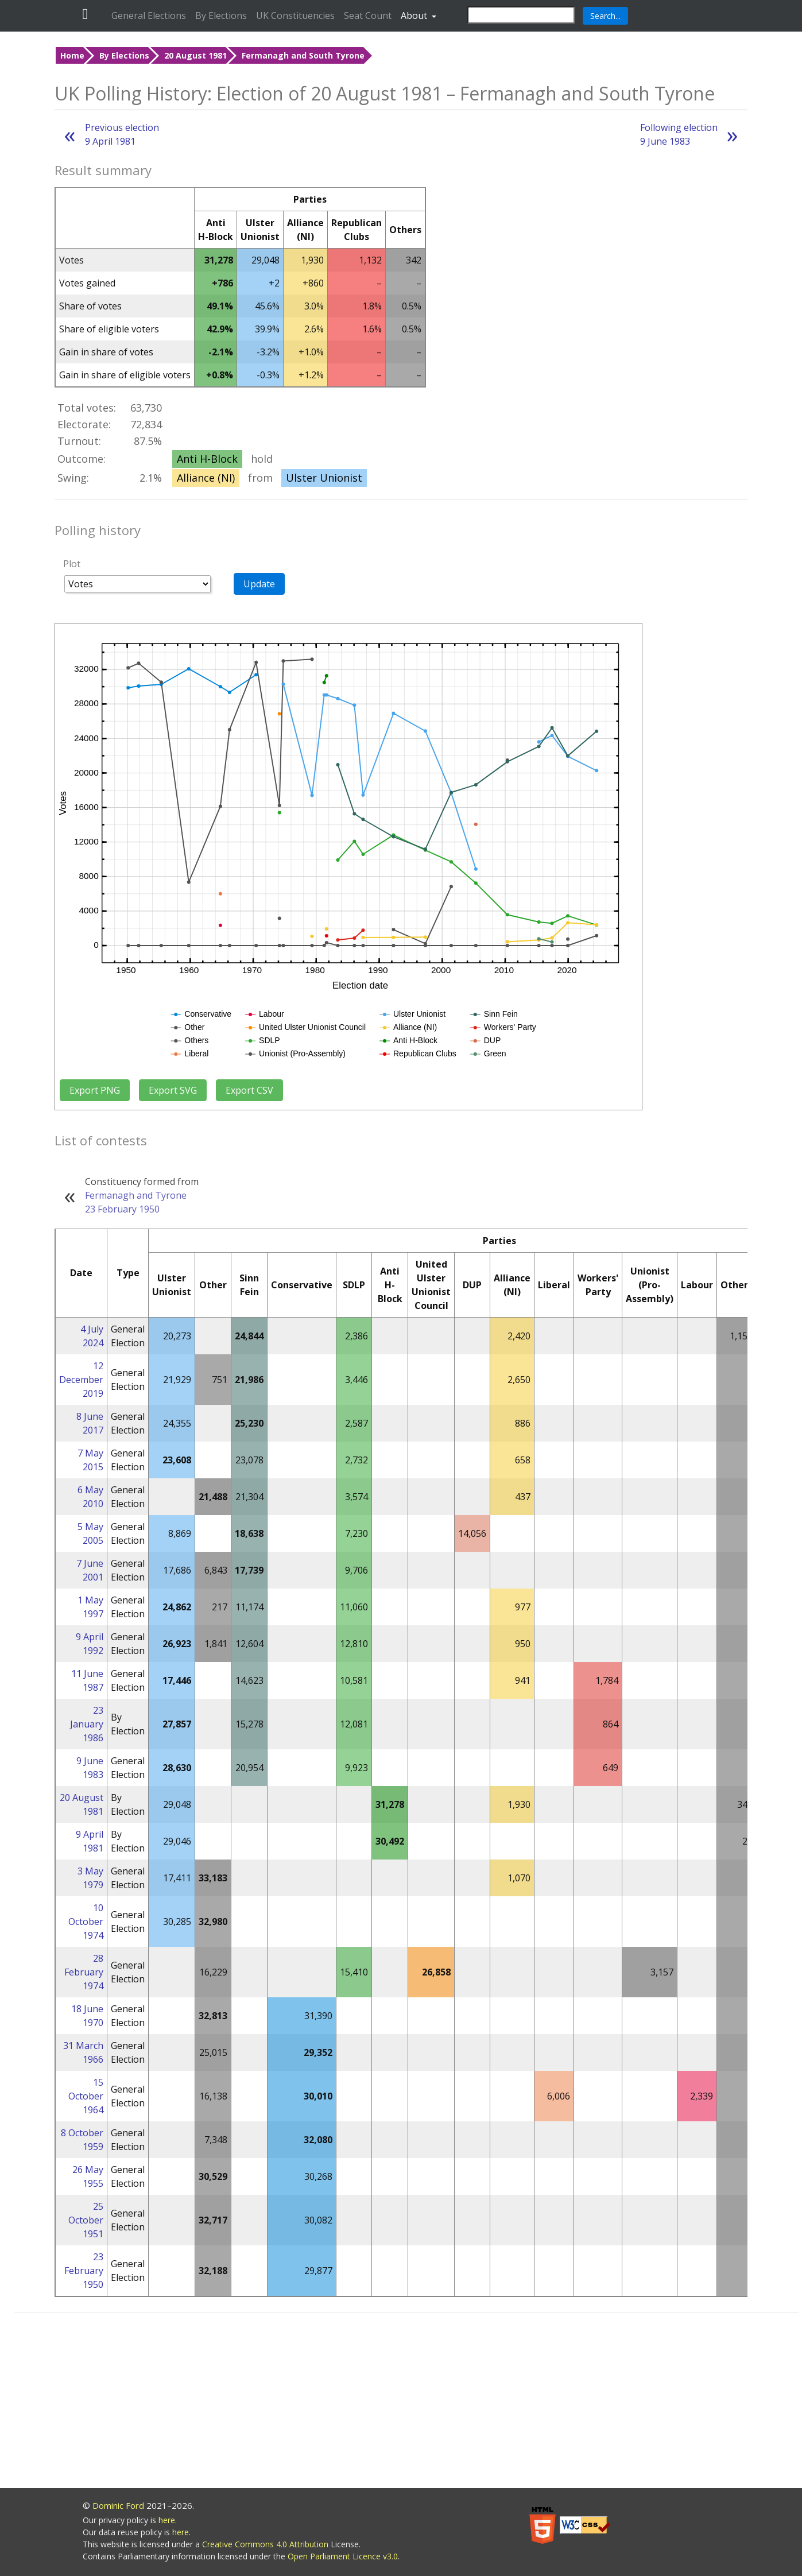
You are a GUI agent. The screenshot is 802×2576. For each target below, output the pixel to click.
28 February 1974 (83, 1972)
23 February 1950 (122, 1209)
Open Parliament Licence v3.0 (343, 2556)
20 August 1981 (195, 55)
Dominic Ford (118, 2505)
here (166, 2520)
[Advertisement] (407, 2402)
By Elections (221, 15)
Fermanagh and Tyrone (136, 1195)
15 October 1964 (85, 2096)
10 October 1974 (85, 1921)
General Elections (148, 15)
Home (72, 55)
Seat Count (368, 15)
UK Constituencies (295, 15)
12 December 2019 (81, 1379)
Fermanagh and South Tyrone (303, 55)
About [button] (415, 15)
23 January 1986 (86, 1724)
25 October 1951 (85, 2220)
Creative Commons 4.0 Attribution (266, 2544)
